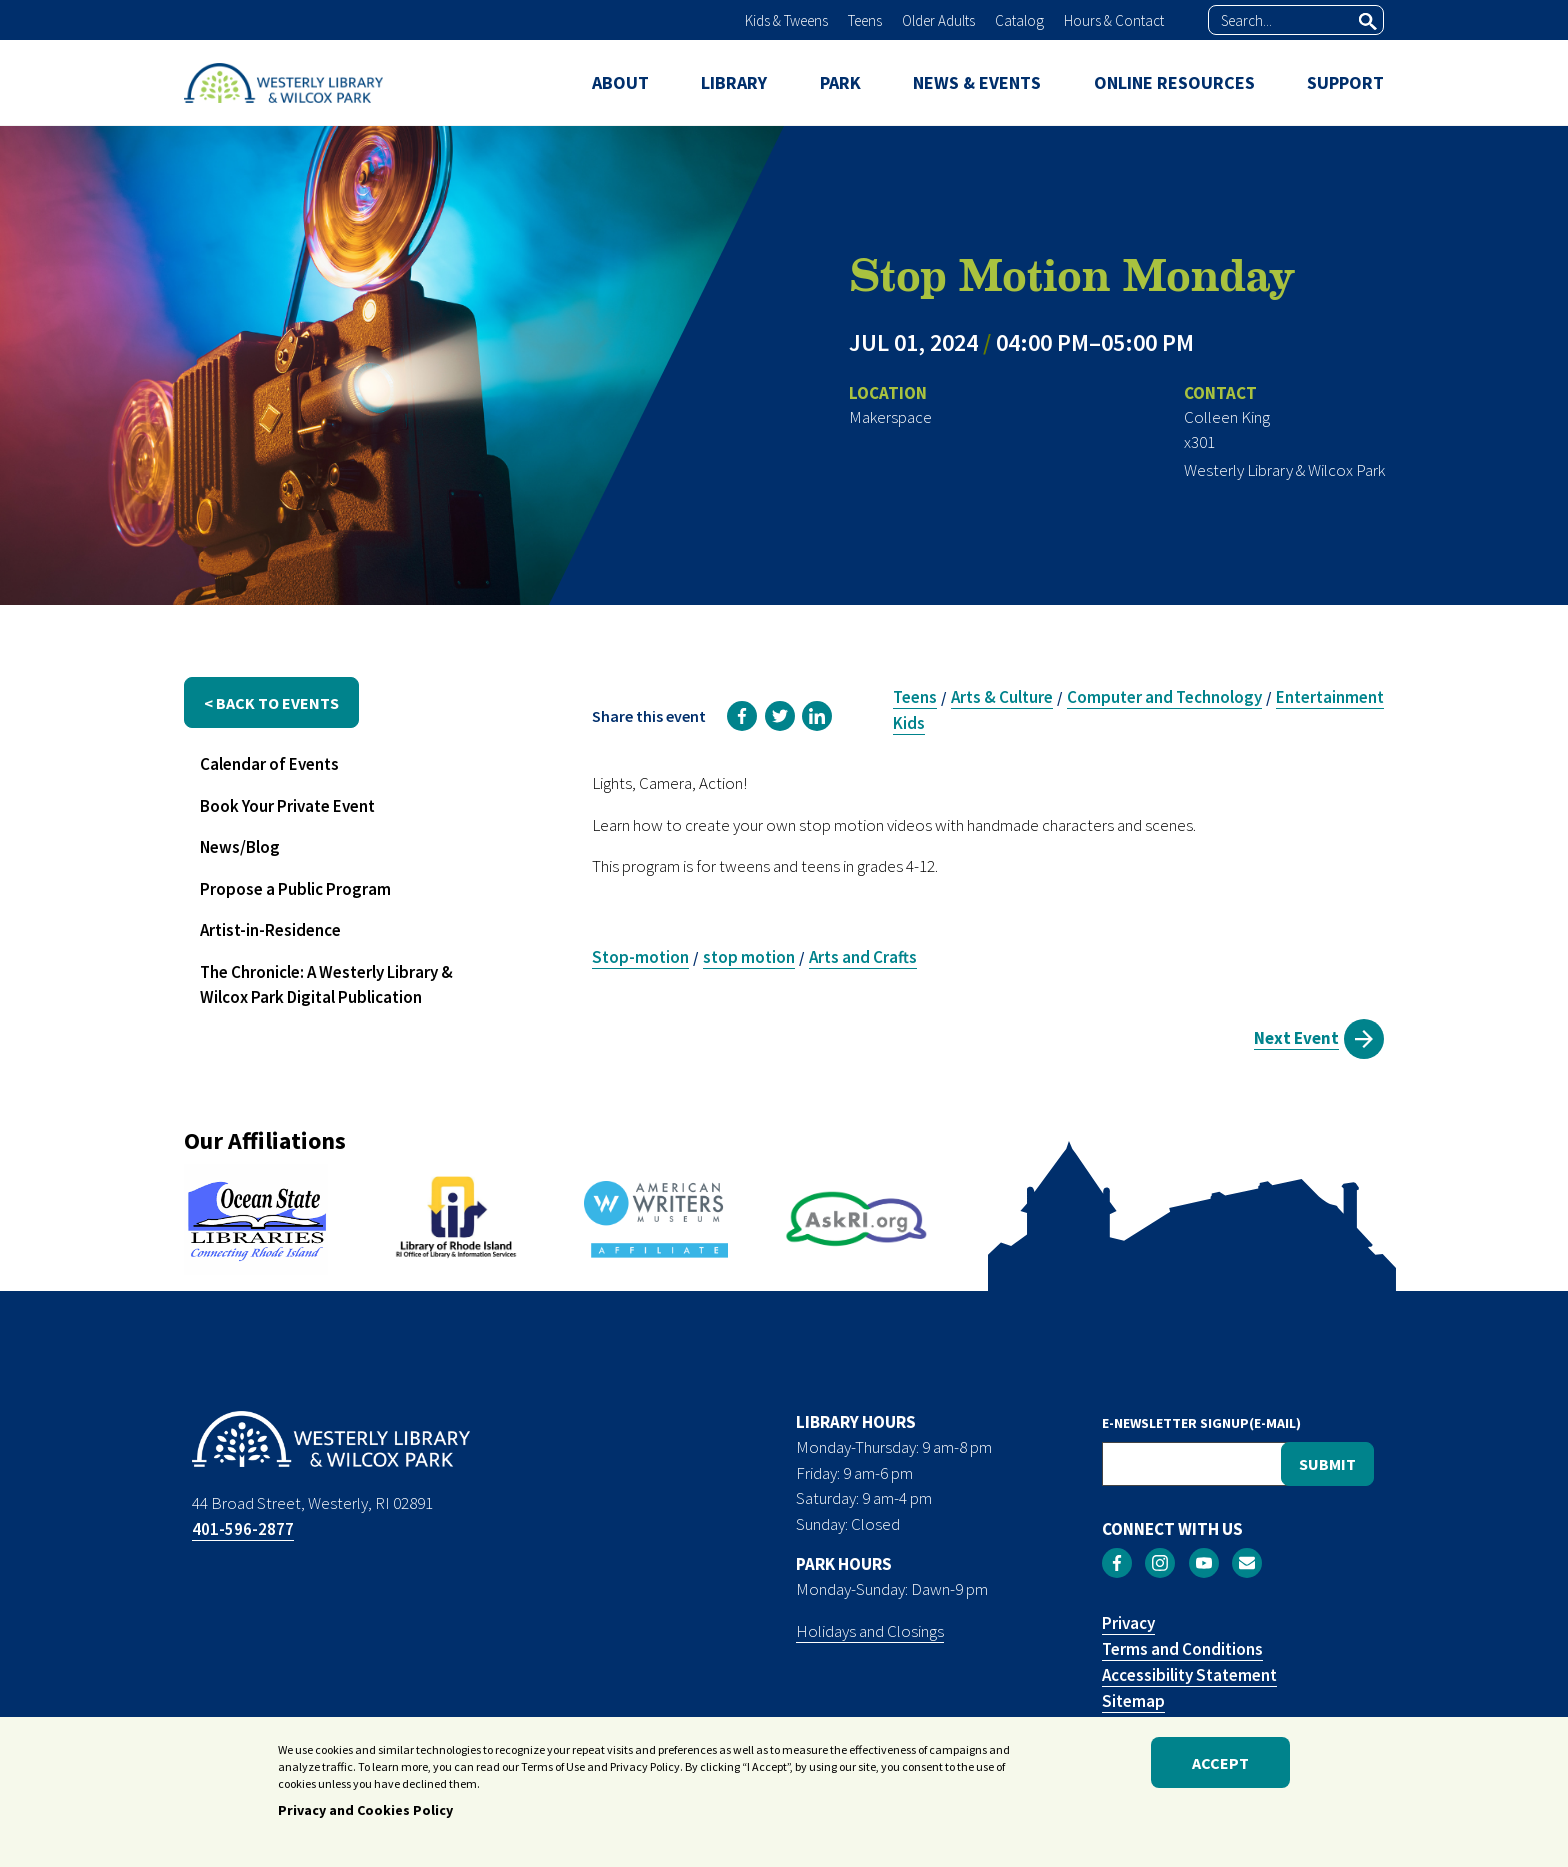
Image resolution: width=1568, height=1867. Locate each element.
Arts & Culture (1002, 697)
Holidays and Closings (870, 1631)
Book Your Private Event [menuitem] (287, 806)
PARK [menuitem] (840, 82)
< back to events (271, 703)
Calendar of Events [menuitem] (269, 764)
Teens (865, 20)
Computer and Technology (1164, 697)
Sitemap (1133, 1701)
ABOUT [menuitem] (620, 82)
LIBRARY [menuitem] (734, 82)
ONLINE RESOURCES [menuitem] (1174, 82)
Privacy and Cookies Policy (365, 1817)
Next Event (1296, 1038)
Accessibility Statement (1189, 1675)
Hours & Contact (1114, 20)
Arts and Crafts (863, 957)
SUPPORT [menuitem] (1345, 82)
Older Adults (938, 20)
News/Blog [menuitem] (240, 847)
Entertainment (1330, 697)
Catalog (1019, 20)
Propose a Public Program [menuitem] (295, 889)
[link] (742, 716)
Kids (909, 723)
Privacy (1128, 1623)
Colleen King (1227, 417)
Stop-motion (640, 957)
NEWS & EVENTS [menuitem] (977, 82)
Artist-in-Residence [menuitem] (270, 930)
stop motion (749, 957)
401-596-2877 (243, 1529)
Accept (1220, 1769)
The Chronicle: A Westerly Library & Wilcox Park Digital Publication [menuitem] (326, 985)
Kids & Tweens (786, 20)
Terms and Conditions (1182, 1649)
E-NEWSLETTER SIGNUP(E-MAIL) (1201, 1423)
